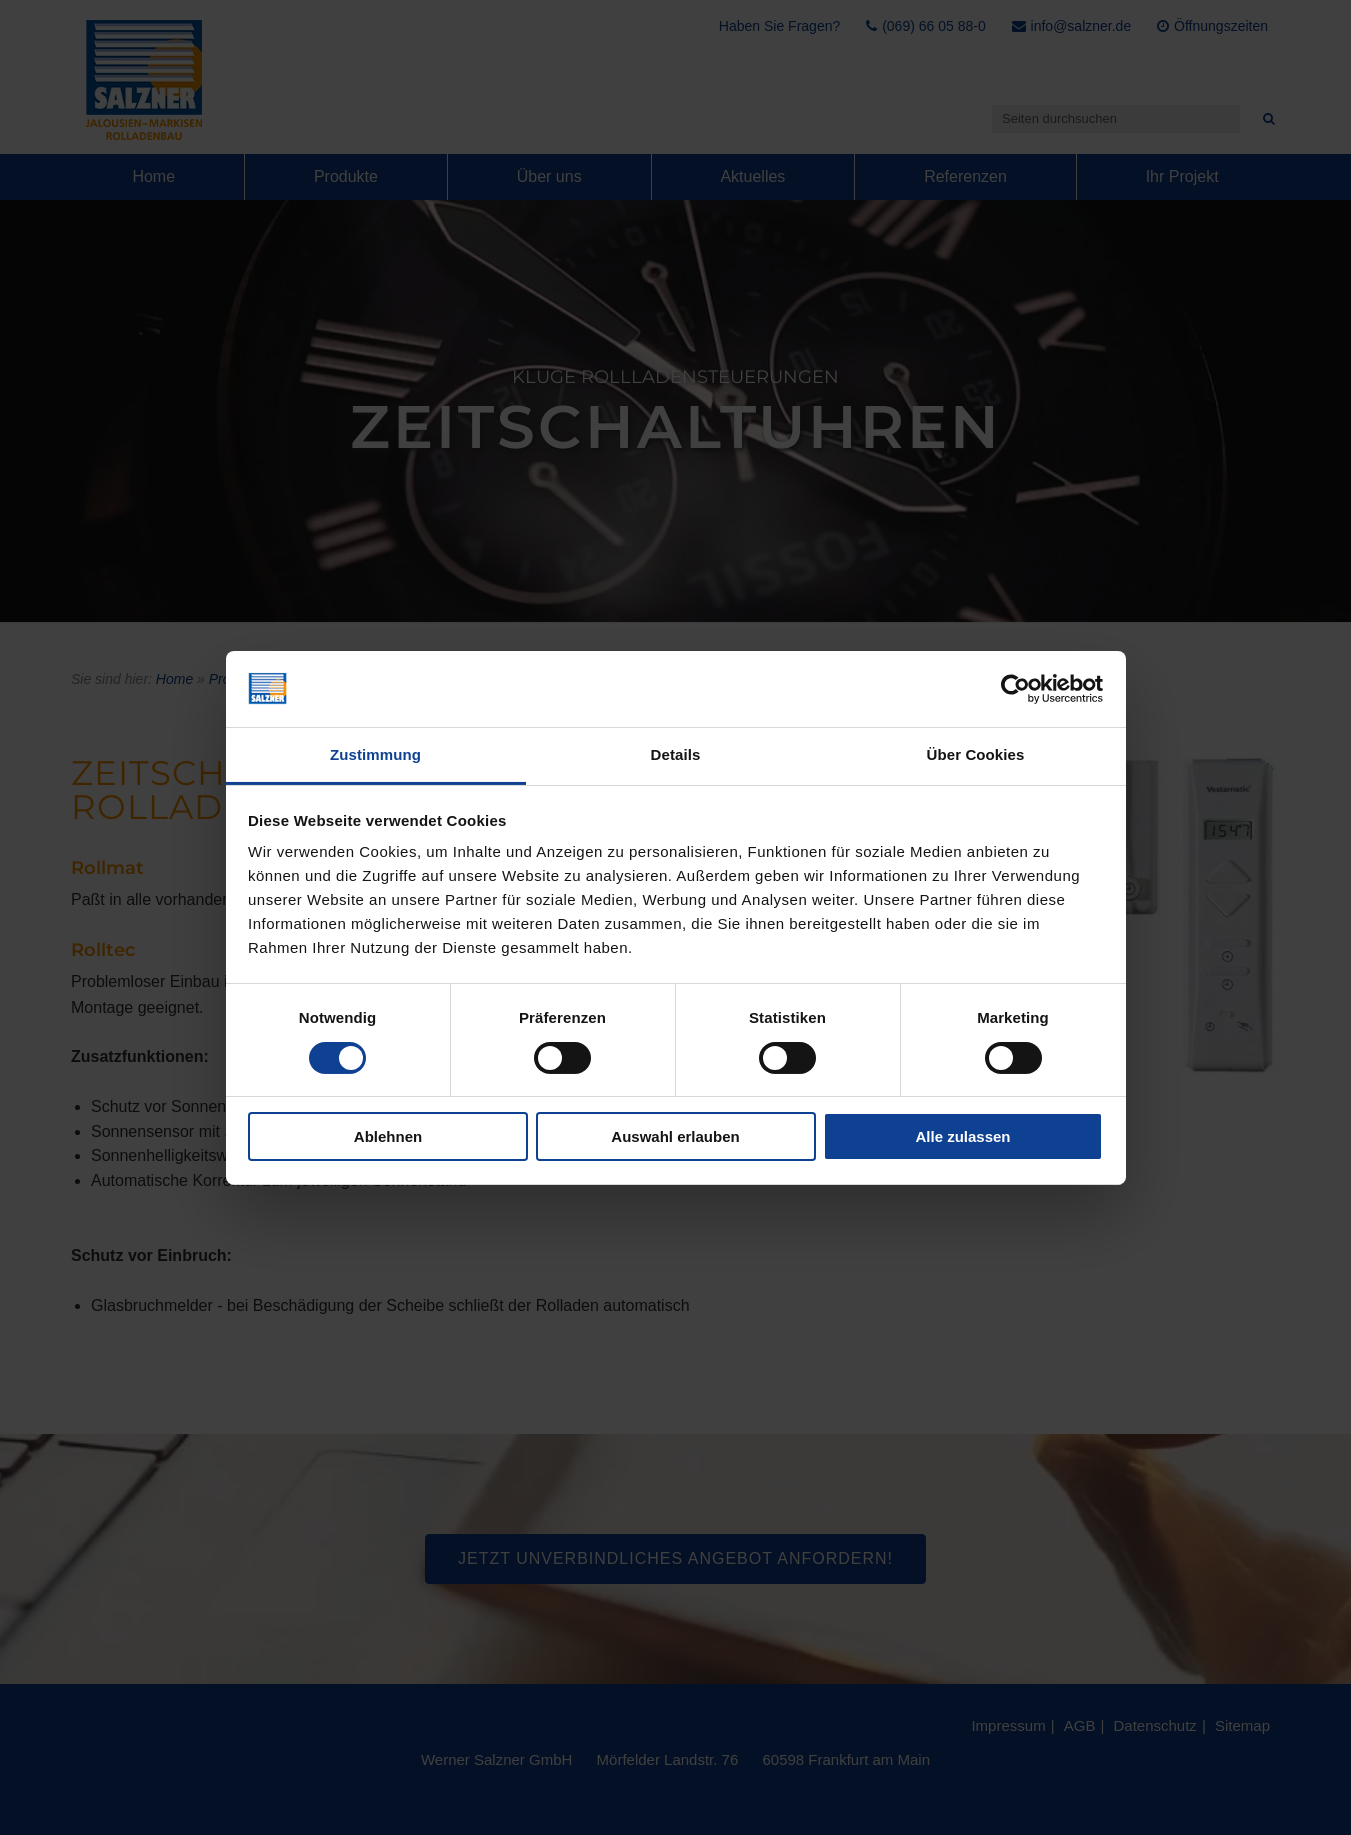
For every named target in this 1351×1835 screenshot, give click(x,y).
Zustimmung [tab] (375, 754)
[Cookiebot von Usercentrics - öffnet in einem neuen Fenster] (1015, 689)
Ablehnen (388, 1136)
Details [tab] (676, 754)
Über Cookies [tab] (976, 754)
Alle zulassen (962, 1136)
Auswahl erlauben (675, 1136)
